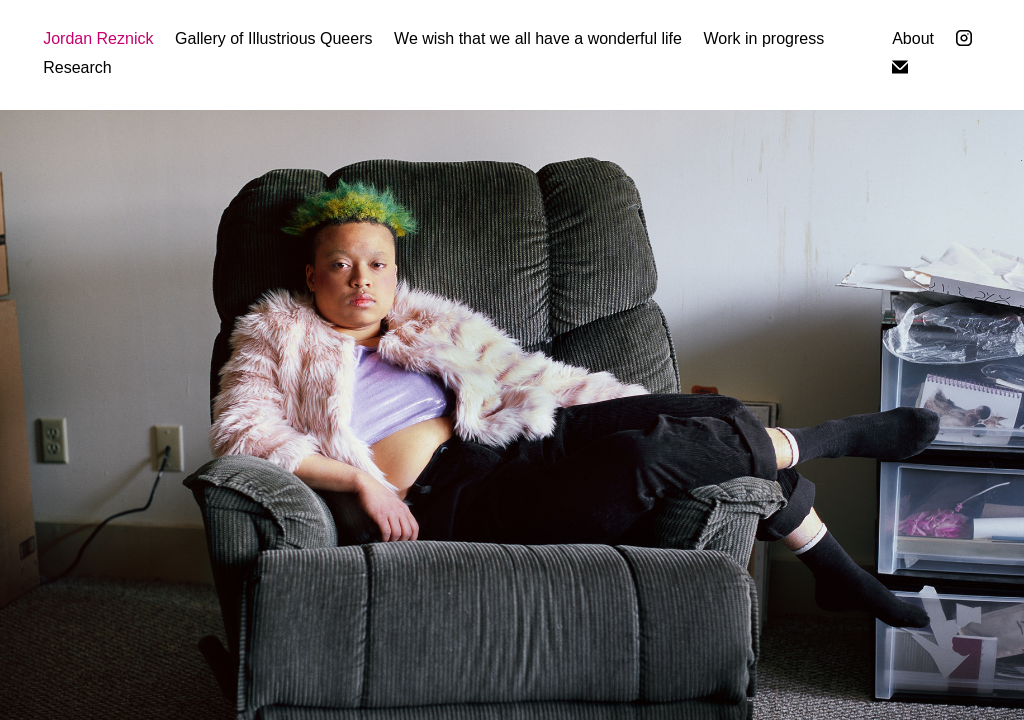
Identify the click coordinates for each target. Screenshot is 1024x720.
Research (77, 67)
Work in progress (764, 38)
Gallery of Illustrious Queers (273, 38)
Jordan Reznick (98, 38)
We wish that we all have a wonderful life (538, 38)
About (913, 38)
